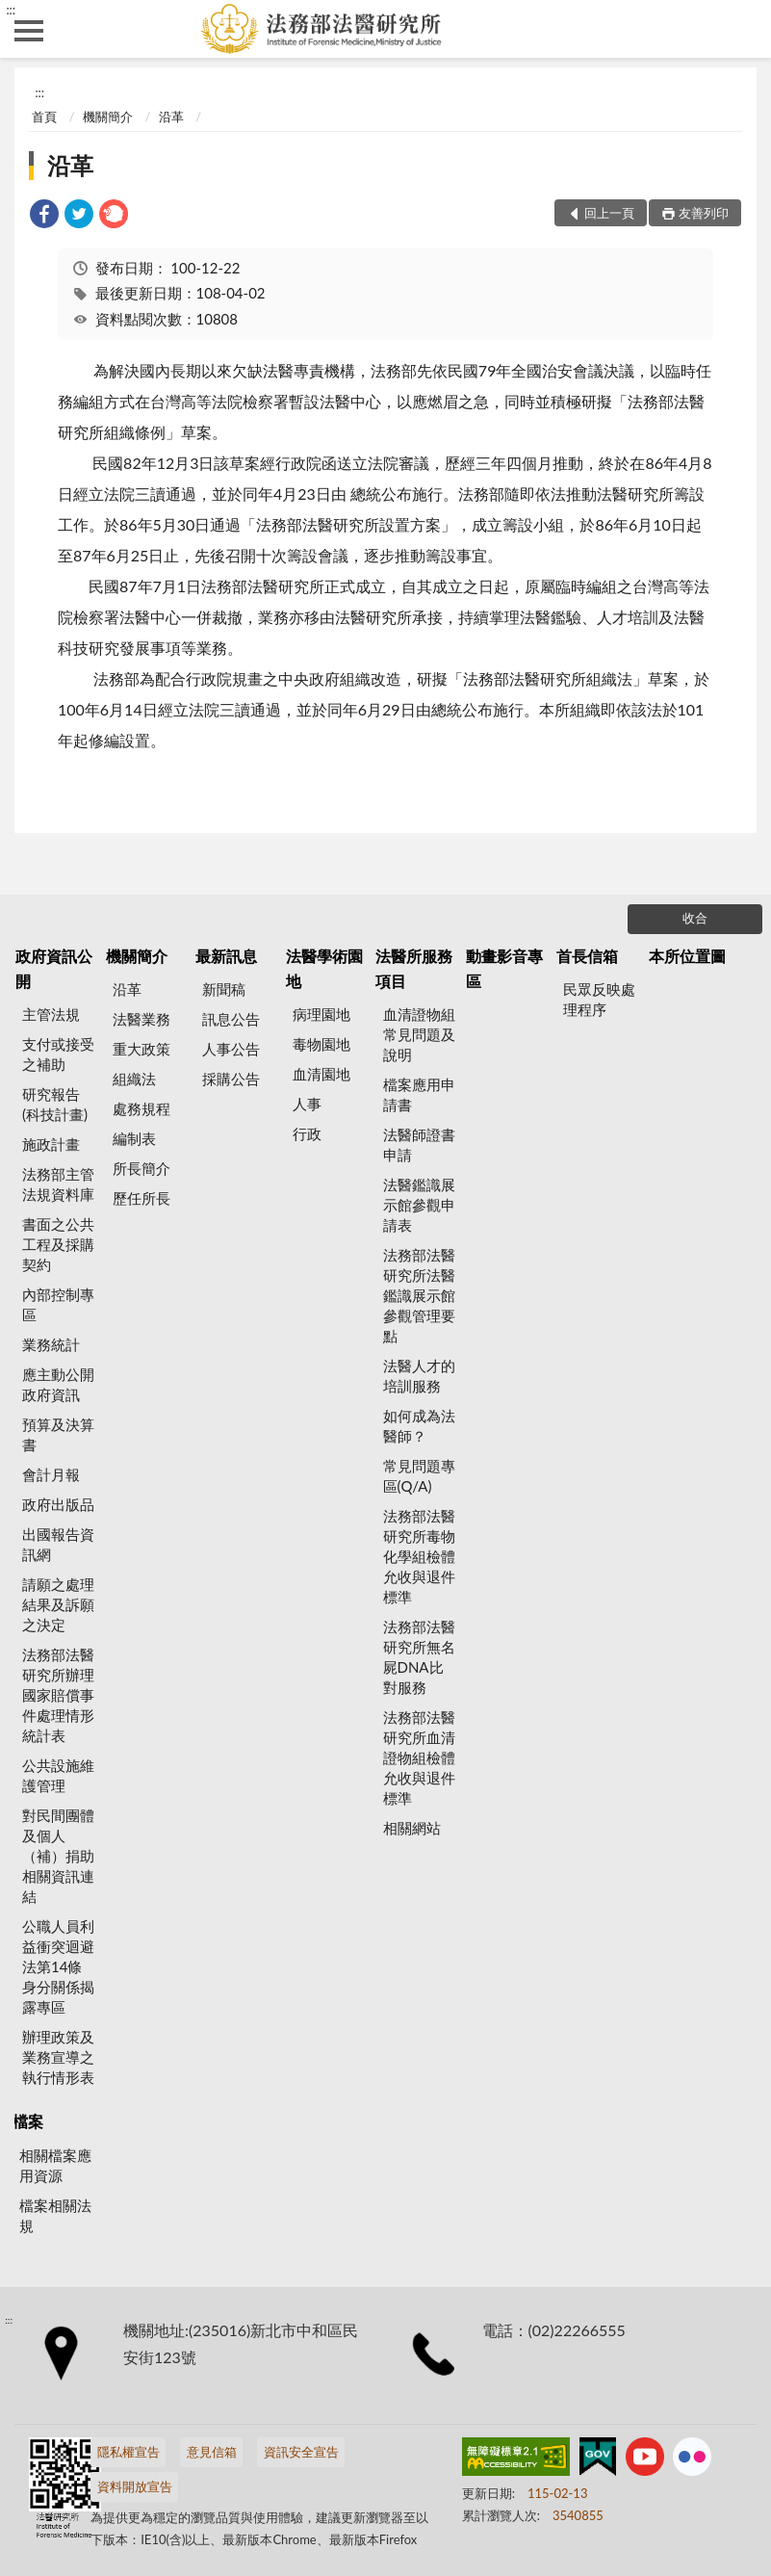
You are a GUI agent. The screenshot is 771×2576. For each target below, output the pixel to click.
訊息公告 (231, 1019)
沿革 (171, 116)
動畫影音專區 (504, 968)
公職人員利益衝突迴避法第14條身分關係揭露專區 (58, 1966)
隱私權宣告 (128, 2451)
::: (10, 9)
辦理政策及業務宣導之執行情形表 (58, 2057)
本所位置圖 (687, 956)
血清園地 (321, 1073)
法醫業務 (141, 1019)
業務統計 (51, 1344)
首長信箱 (587, 956)
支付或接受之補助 (58, 1054)
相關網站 (412, 1827)
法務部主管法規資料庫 (58, 1184)
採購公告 (231, 1078)
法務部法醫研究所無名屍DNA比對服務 (419, 1657)
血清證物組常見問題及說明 (419, 1034)
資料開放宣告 (134, 2486)
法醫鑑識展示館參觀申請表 (419, 1205)
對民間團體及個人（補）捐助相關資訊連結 (58, 1856)
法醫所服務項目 (413, 968)
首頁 (44, 116)
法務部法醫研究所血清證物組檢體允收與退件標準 (419, 1757)
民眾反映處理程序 (599, 999)
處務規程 (141, 1108)
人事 (307, 1103)
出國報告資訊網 (58, 1544)
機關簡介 (108, 116)
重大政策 (141, 1048)
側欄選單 (28, 30)
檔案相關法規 (55, 2215)
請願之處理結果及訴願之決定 (58, 1604)
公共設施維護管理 (58, 1775)
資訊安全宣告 (301, 2451)
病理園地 (321, 1014)
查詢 (742, 29)
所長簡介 (141, 1168)
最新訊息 (226, 956)
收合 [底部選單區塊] (694, 917)
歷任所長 (141, 1198)
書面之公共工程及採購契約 (58, 1244)
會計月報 (51, 1474)
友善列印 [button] (704, 213)
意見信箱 (212, 2451)
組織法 (134, 1078)
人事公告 (231, 1048)
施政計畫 (51, 1144)
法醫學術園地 (324, 968)
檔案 (28, 2121)
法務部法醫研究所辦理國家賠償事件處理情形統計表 (58, 1695)
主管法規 (51, 1014)
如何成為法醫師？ (419, 1425)
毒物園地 (321, 1044)
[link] (44, 216)
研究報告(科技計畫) (55, 1104)
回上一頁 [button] (609, 213)
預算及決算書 (58, 1434)
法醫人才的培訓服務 (419, 1375)
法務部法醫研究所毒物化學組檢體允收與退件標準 (419, 1556)
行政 (307, 1133)
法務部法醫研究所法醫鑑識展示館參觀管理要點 (419, 1295)
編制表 (134, 1138)
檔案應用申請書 (419, 1094)
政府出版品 (58, 1504)
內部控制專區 (58, 1304)
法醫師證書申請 (419, 1144)
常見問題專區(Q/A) (419, 1476)
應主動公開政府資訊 (58, 1384)
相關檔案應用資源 (55, 2165)
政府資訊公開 (53, 968)
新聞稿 (223, 989)
